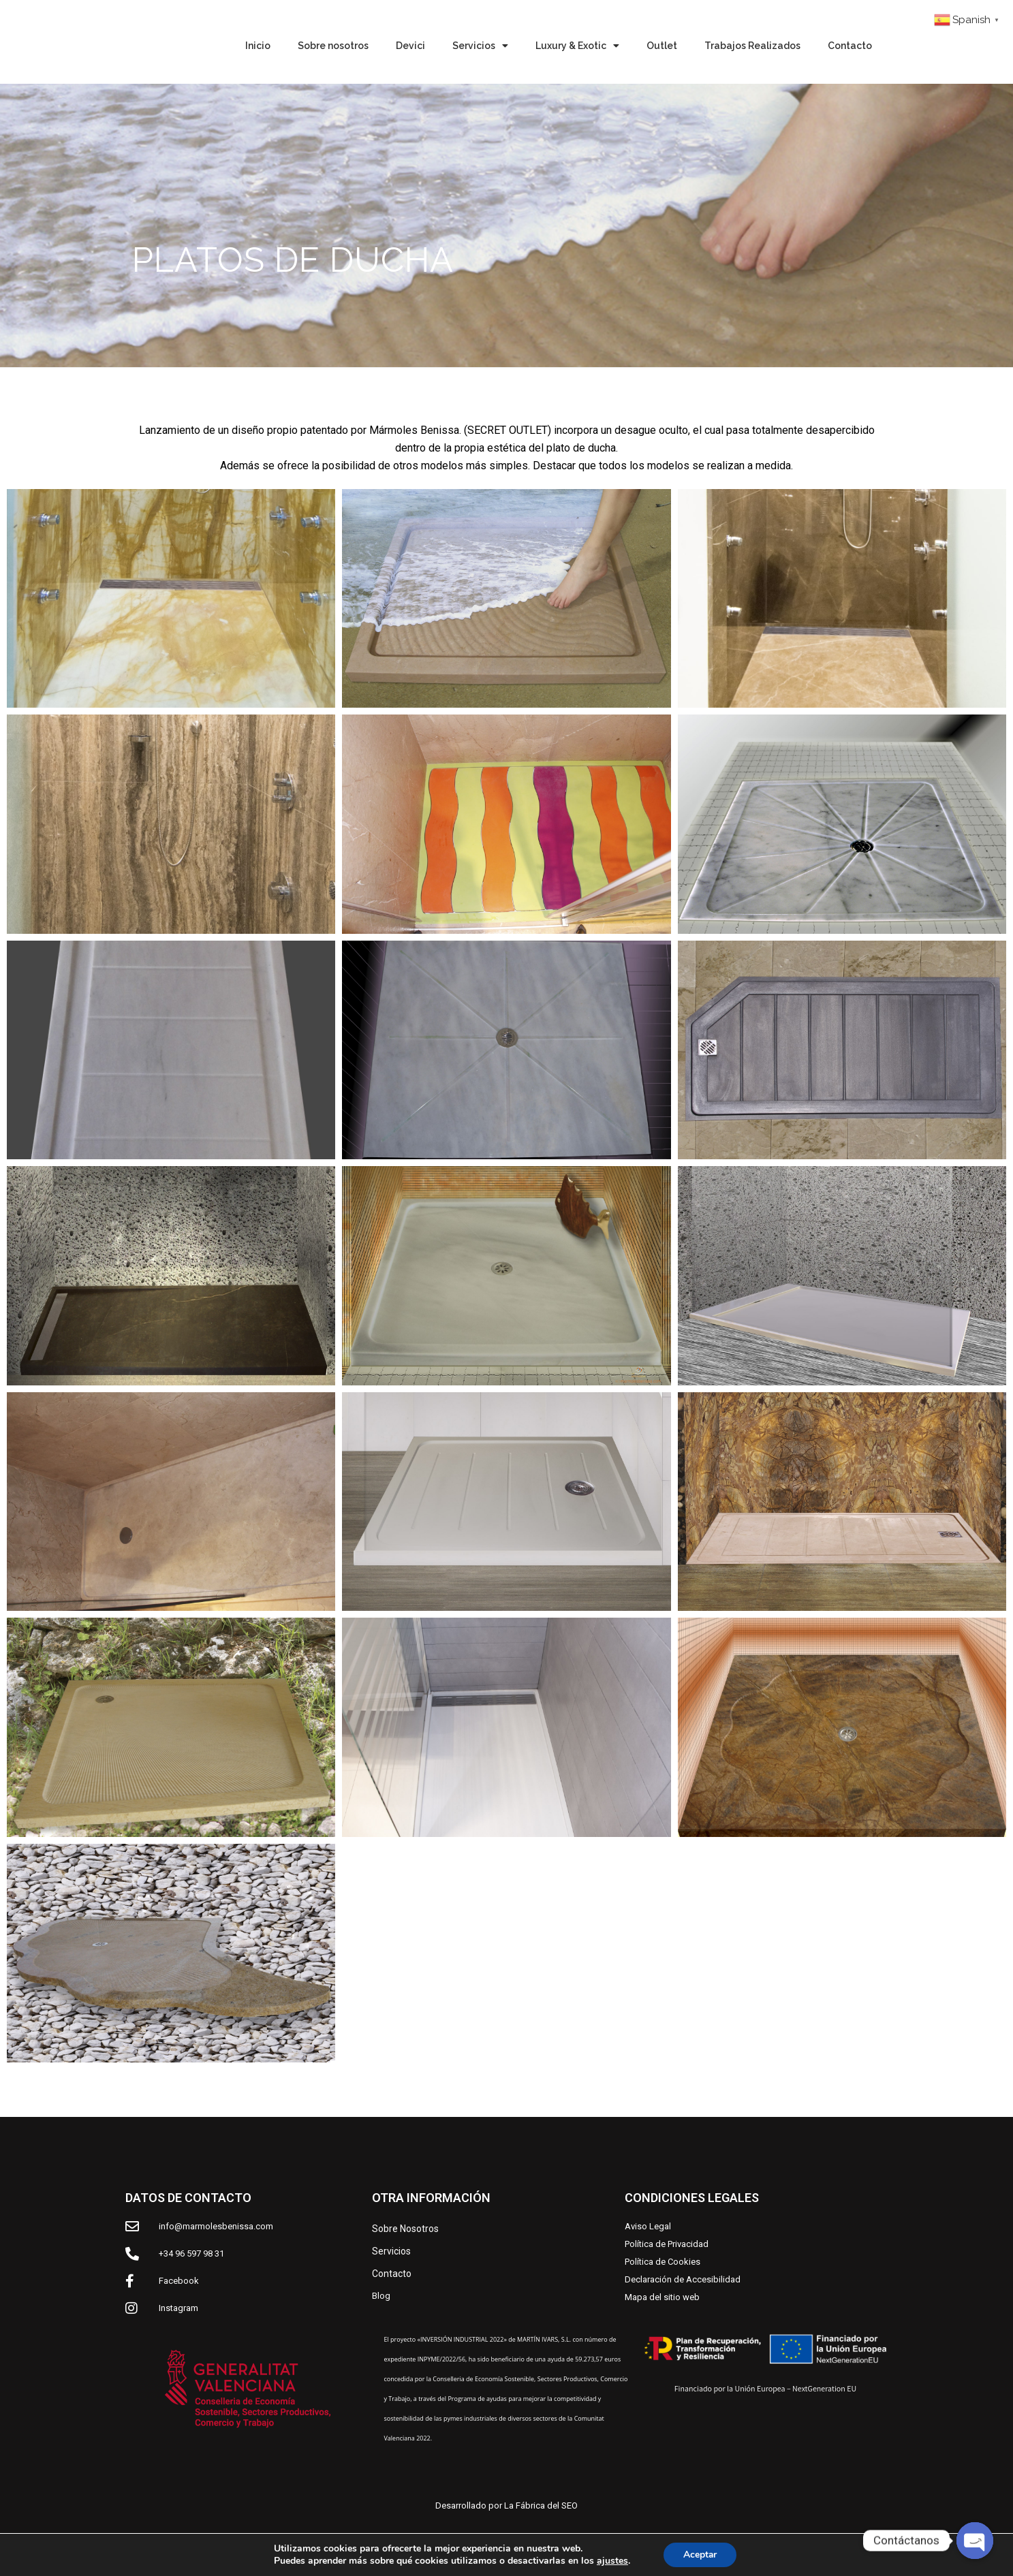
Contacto (850, 45)
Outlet (661, 45)
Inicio (257, 45)
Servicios (480, 45)
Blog (381, 2296)
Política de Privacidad (666, 2244)
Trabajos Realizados (752, 45)
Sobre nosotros (333, 45)
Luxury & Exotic (577, 45)
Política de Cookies (662, 2262)
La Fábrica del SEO (541, 2505)
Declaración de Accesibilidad (683, 2279)
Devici (410, 45)
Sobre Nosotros (405, 2228)
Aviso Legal (648, 2226)
